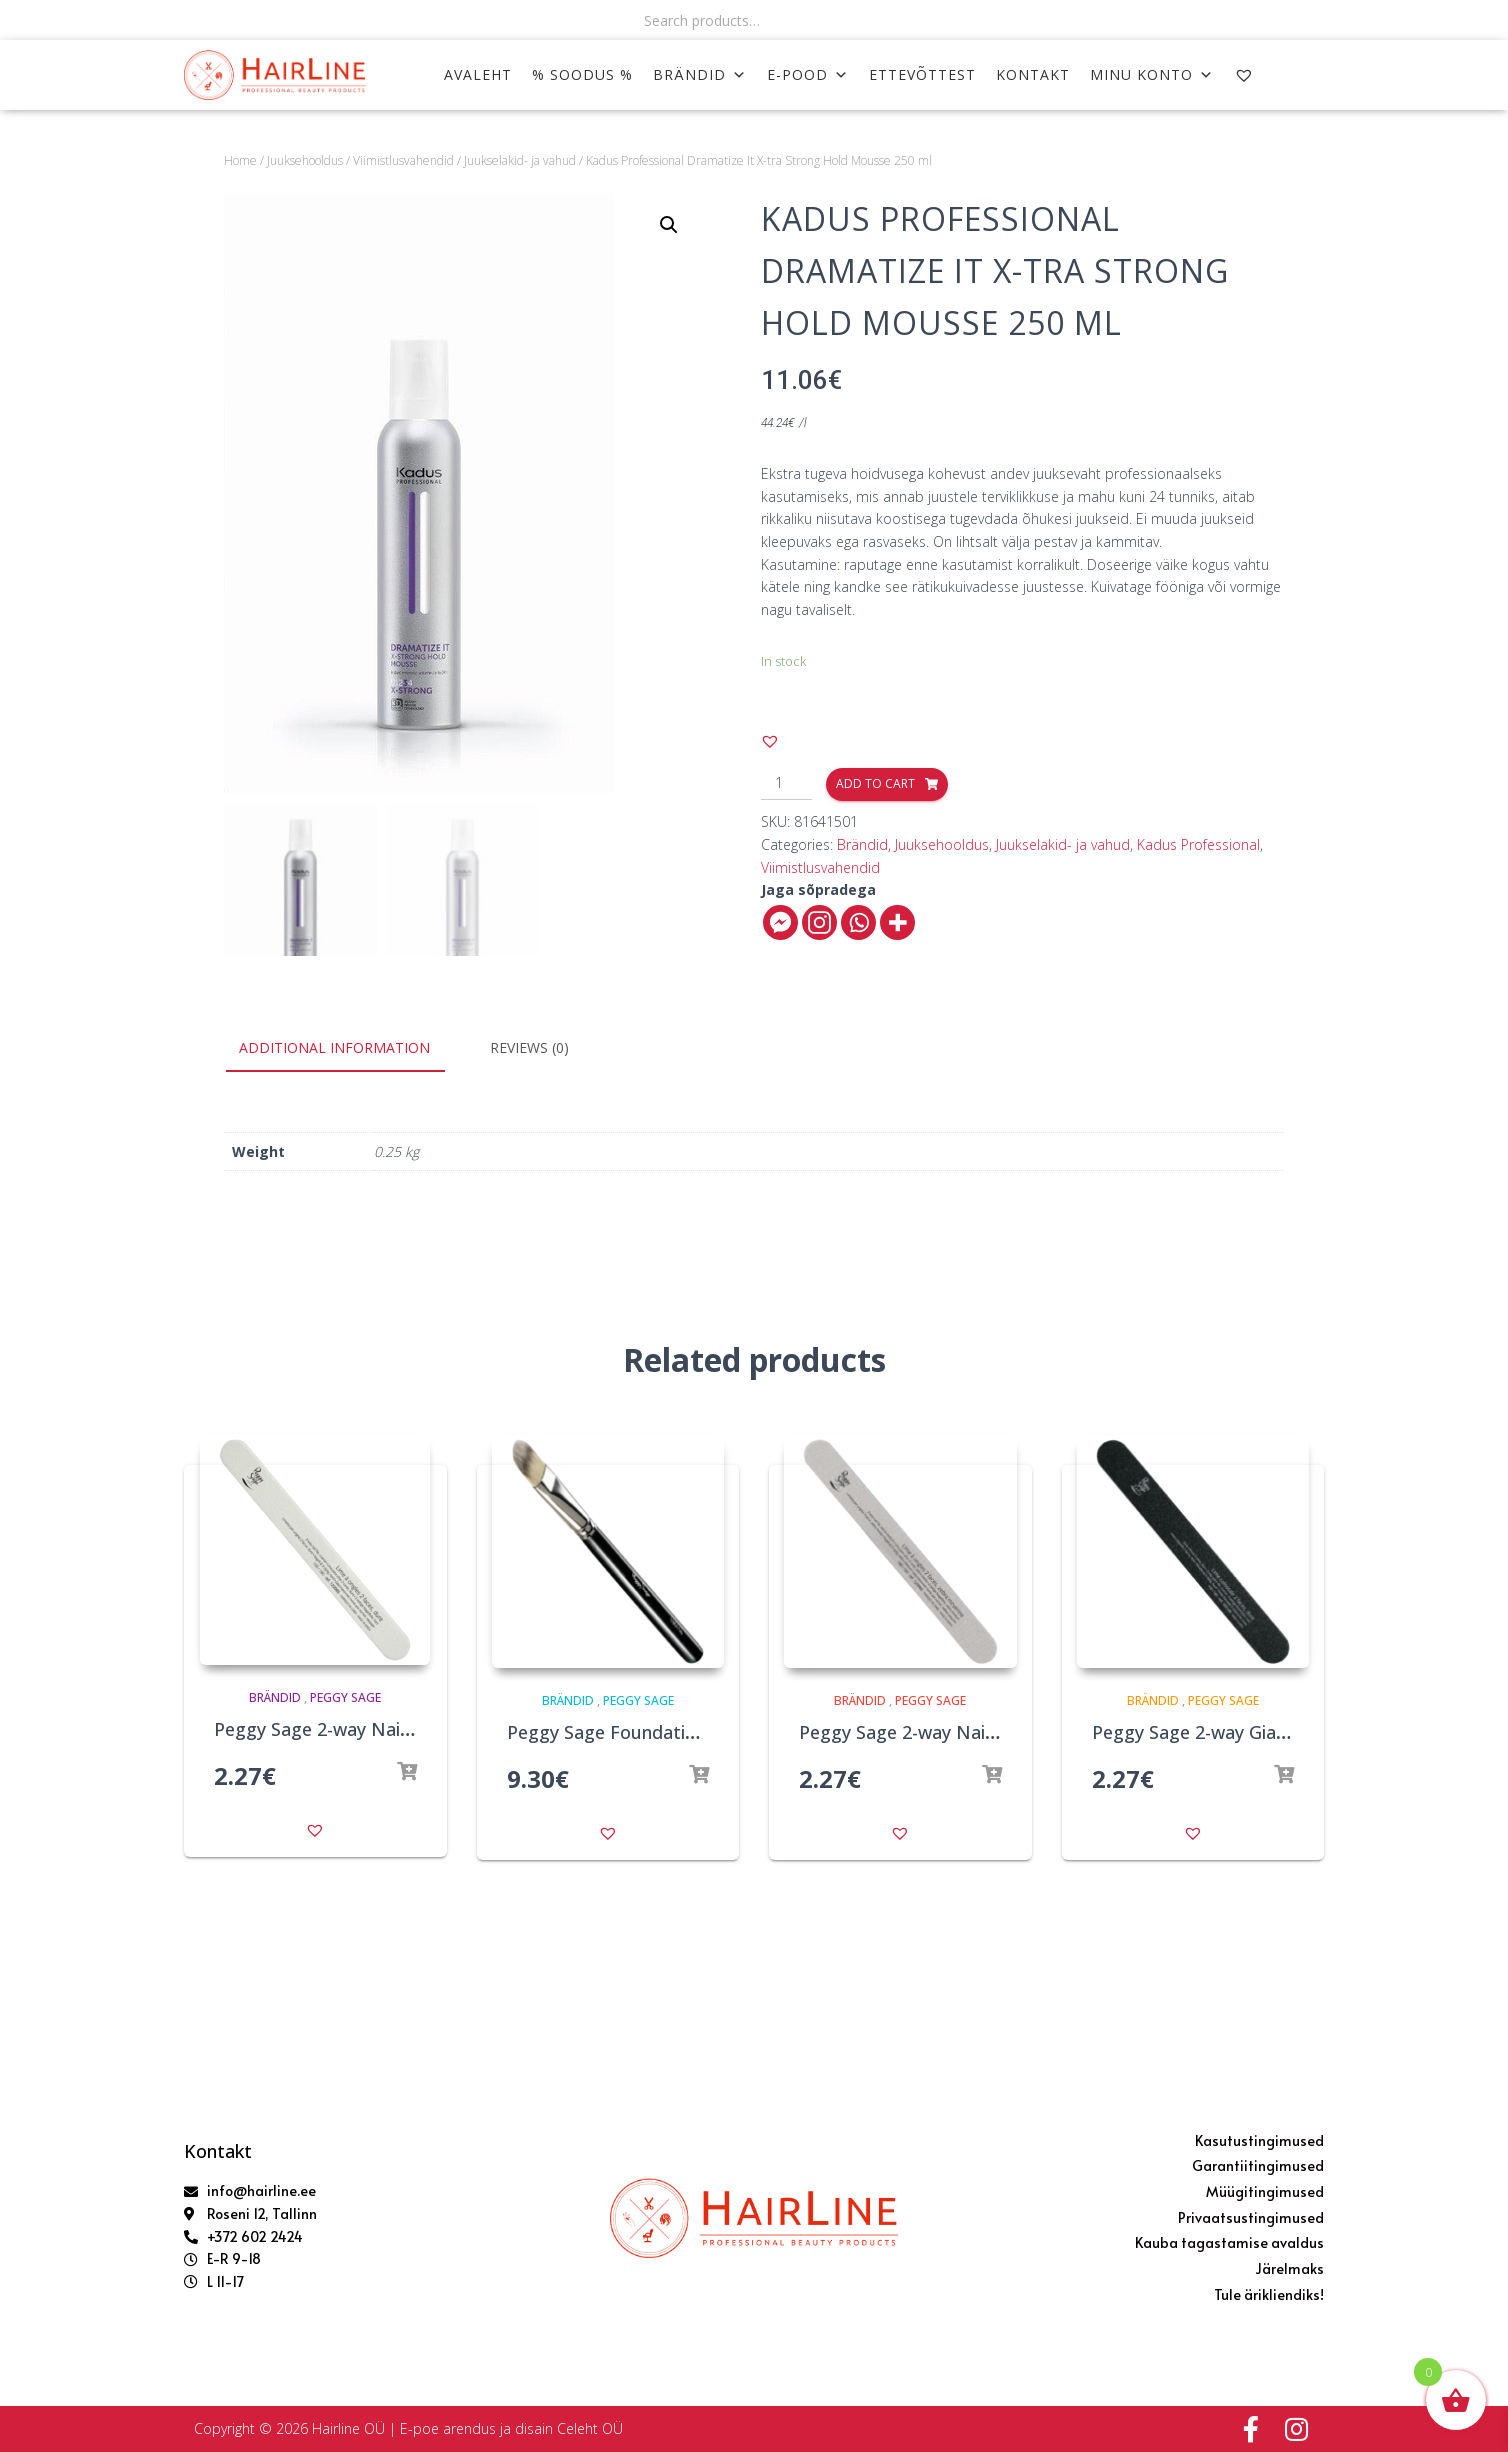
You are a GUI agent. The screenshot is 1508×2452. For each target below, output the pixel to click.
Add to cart (875, 783)
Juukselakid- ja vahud (520, 160)
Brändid (700, 74)
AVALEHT (478, 74)
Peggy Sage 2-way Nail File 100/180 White (388, 1729)
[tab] (349, 1049)
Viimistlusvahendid (403, 160)
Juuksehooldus (305, 160)
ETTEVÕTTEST (922, 74)
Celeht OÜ (590, 2428)
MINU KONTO (1152, 74)
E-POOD (808, 74)
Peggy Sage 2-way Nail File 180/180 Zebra (973, 1732)
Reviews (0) (529, 1047)
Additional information (334, 1047)
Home (240, 160)
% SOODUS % (582, 74)
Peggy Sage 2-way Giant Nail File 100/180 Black (1289, 1732)
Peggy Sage (345, 1697)
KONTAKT (1033, 74)
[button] (770, 741)
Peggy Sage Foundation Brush (633, 1732)
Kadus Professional (1198, 844)
